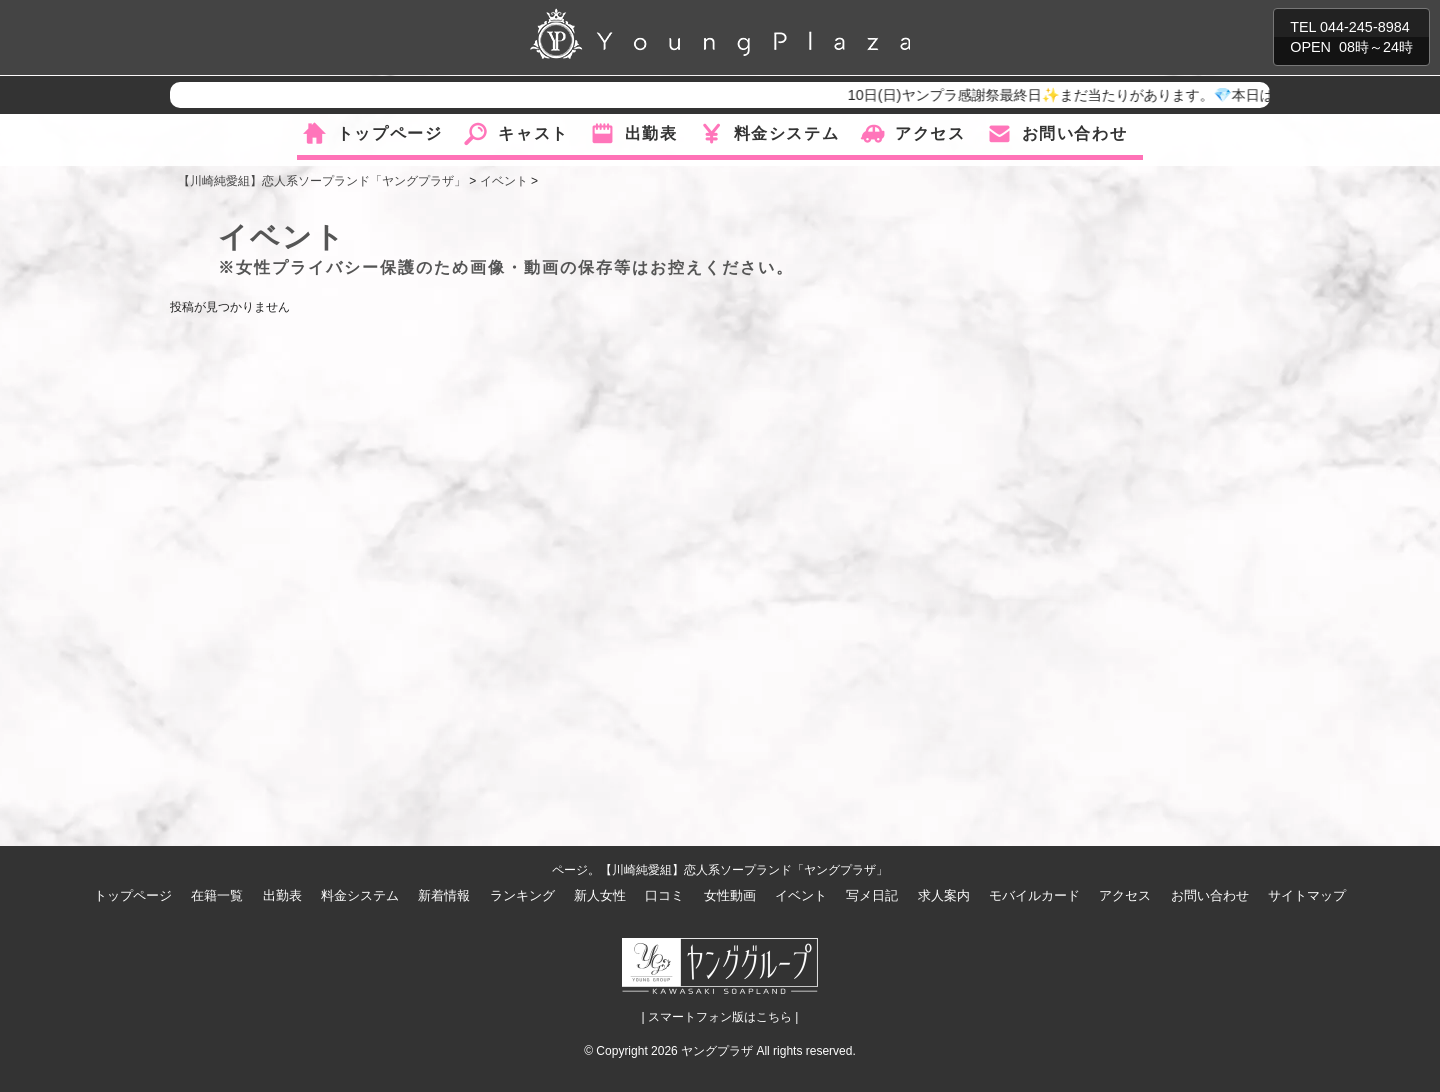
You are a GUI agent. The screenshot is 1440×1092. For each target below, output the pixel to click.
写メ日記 (872, 895)
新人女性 (600, 895)
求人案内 (944, 895)
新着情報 (444, 895)
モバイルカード (1034, 895)
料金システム (787, 133)
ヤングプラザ (717, 1051)
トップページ (390, 133)
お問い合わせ (1075, 133)
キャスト (533, 133)
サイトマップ (1307, 895)
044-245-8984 (1365, 27)
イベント (801, 895)
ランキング (522, 895)
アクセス (930, 133)
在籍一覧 (217, 895)
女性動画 (730, 895)
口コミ (664, 895)
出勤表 (651, 133)
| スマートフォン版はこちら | (720, 1017)
